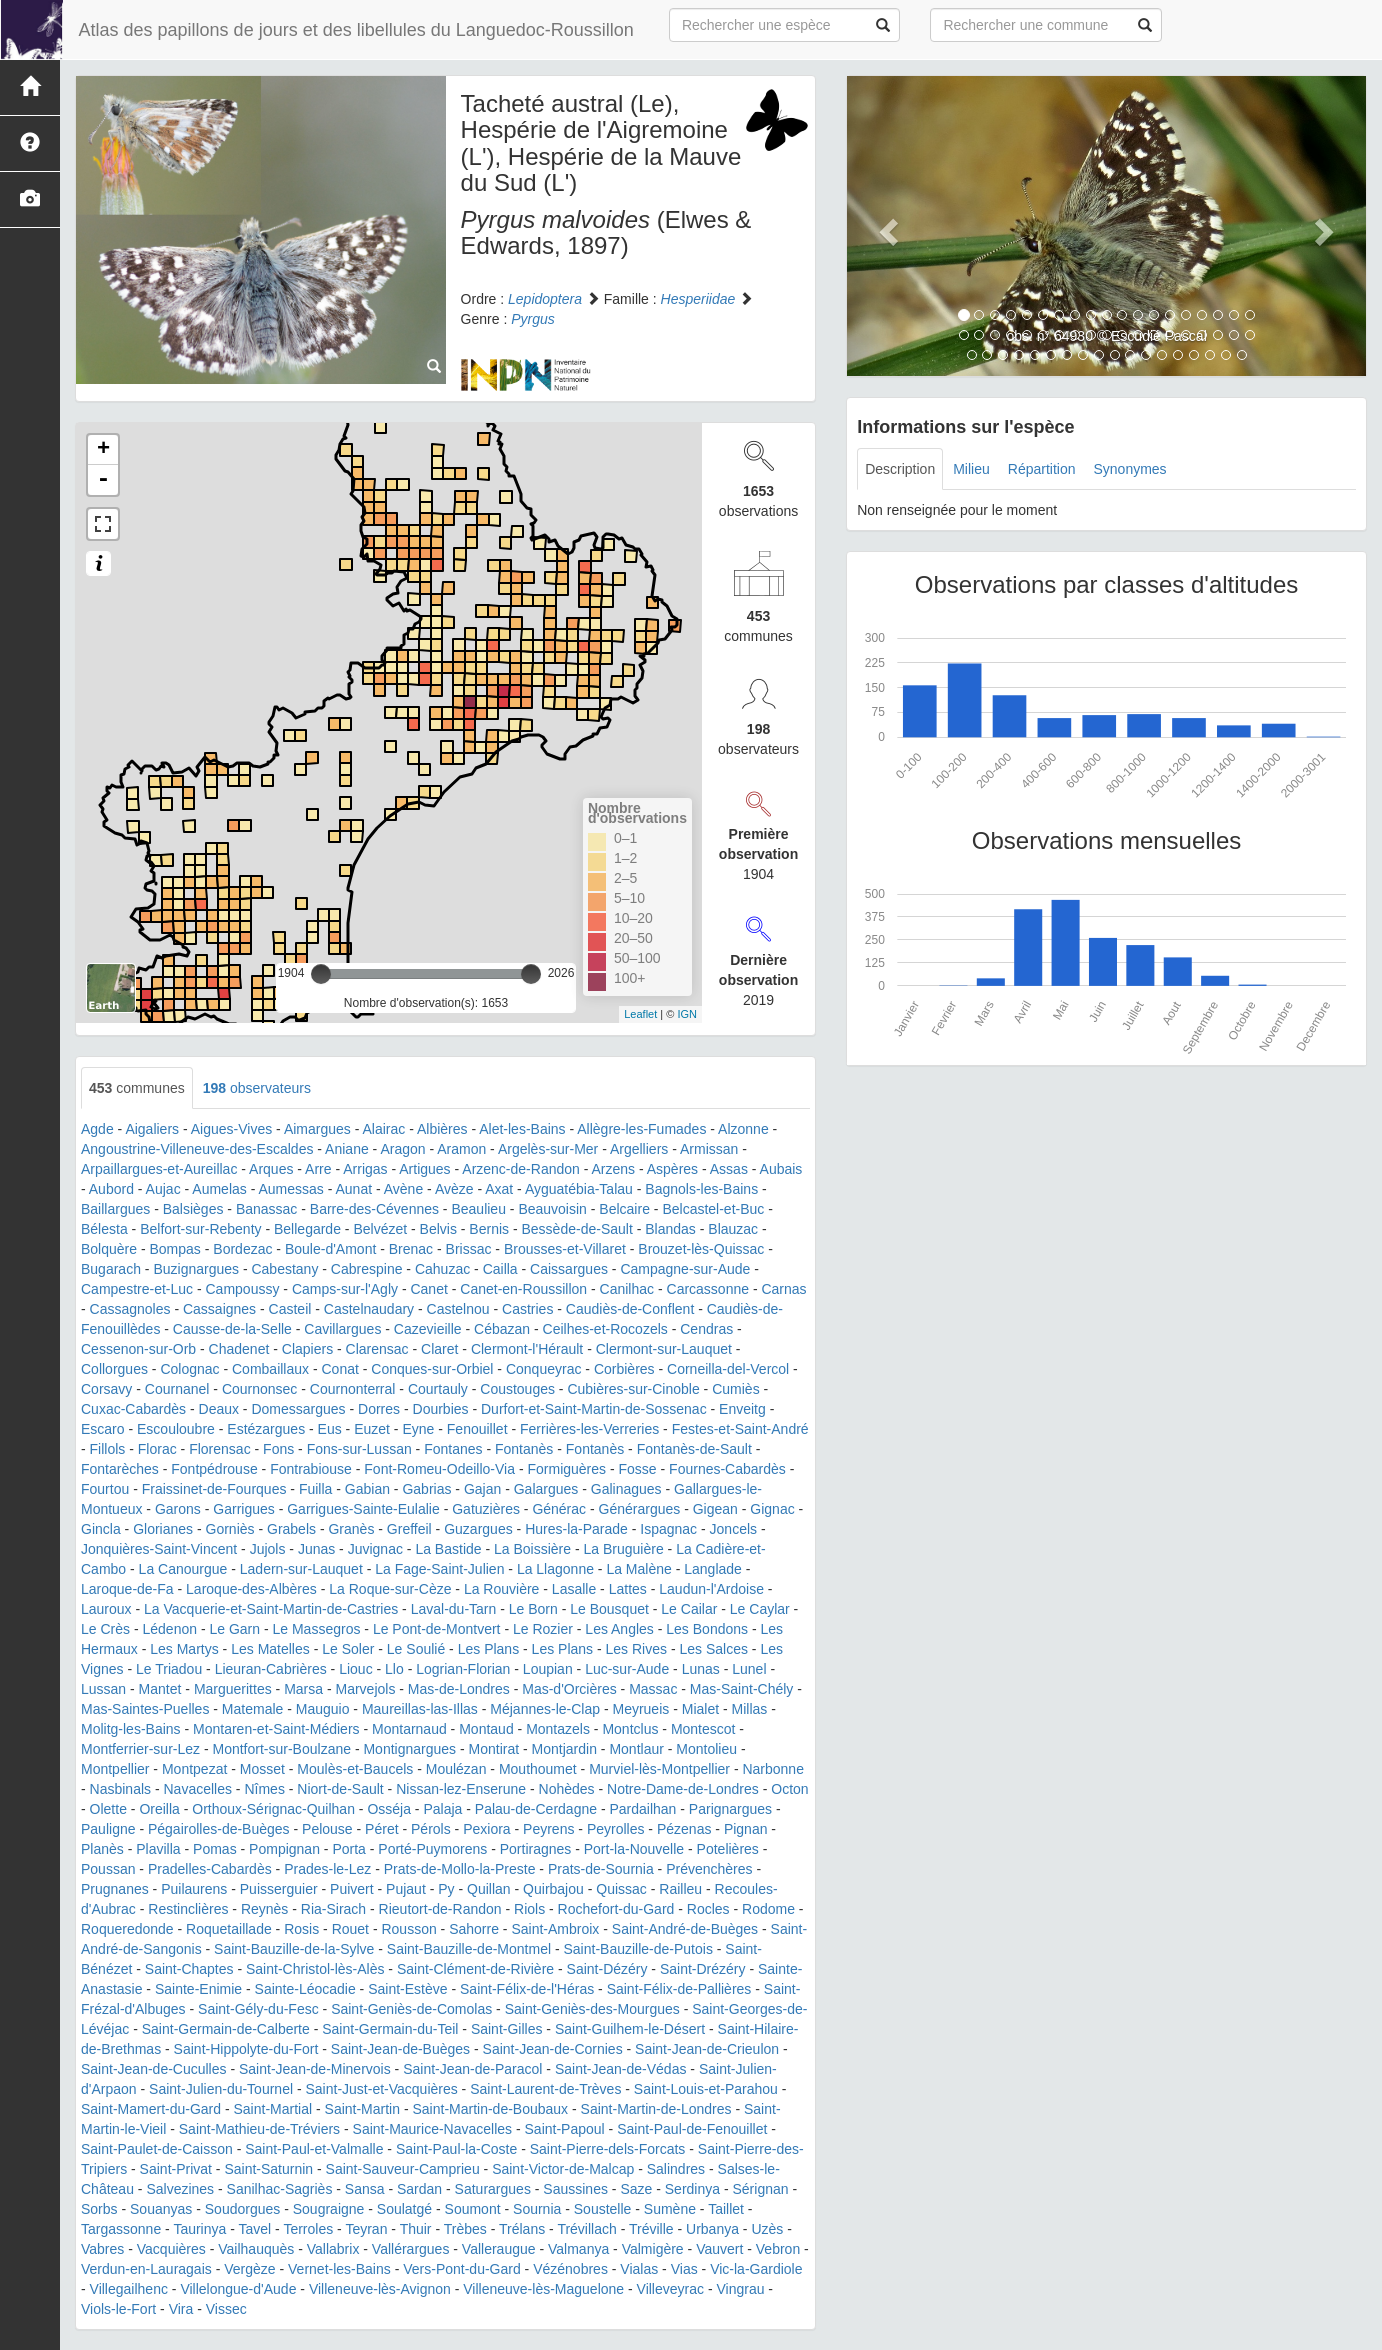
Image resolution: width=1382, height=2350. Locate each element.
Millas (750, 1709)
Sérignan (760, 2189)
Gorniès (230, 1529)
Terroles (308, 2229)
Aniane (347, 1149)
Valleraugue (499, 2249)
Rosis (301, 1929)
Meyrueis (640, 1709)
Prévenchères (709, 1869)
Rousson (408, 1929)
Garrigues (243, 1509)
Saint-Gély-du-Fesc (258, 2009)
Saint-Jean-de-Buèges (400, 2049)
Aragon (402, 1149)
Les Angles (619, 1629)
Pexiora (486, 1829)
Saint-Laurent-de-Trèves (545, 2089)
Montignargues (409, 1749)
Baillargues (115, 1209)
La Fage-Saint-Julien (439, 1569)
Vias (684, 2269)
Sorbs (99, 2209)
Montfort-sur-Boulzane (281, 1749)
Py (446, 1889)
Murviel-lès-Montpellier (659, 1769)
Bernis (489, 1229)
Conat (340, 1369)
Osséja (389, 1809)
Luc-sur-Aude (627, 1669)
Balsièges (193, 1209)
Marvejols (366, 1689)
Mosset (262, 1769)
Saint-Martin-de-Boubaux (490, 2109)
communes (137, 1088)
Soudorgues (243, 2209)
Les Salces (713, 1649)
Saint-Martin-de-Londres (656, 2109)
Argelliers (639, 1149)
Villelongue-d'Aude (238, 2289)
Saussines (575, 2189)
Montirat (494, 1749)
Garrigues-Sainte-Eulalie (363, 1509)
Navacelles (198, 1789)
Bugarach (111, 1269)
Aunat (353, 1189)
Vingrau (740, 2289)
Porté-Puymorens (432, 1849)
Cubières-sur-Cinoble (633, 1389)
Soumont (473, 2209)
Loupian (548, 1669)
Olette (108, 1809)
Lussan (103, 1689)
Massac (653, 1689)
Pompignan (284, 1849)
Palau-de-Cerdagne (536, 1809)
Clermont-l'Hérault (527, 1349)
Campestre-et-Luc (137, 1289)
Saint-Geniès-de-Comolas (411, 2009)
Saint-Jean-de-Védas (621, 2069)
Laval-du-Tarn (454, 1609)
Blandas (670, 1229)
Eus (330, 1429)
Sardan (419, 2189)
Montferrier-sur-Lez (140, 1749)
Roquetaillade (229, 1929)
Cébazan (502, 1329)
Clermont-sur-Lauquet (664, 1349)
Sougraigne (329, 2209)
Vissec (226, 2309)
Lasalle (574, 1589)
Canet (428, 1289)
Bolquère (109, 1249)
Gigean (715, 1509)
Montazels (558, 1729)
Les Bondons (707, 1629)
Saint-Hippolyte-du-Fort (246, 2049)
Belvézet (380, 1229)
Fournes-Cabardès (727, 1469)
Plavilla (158, 1849)
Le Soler (348, 1649)
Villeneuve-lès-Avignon (380, 2289)
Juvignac (375, 1549)
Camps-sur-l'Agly (345, 1289)
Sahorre (474, 1929)
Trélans (522, 2229)
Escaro (103, 1429)
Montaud (486, 1729)
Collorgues (114, 1369)
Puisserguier (279, 1889)
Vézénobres (570, 2269)
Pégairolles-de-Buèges (219, 1829)
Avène (403, 1189)
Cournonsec (260, 1389)
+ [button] (103, 450)
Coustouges (517, 1389)
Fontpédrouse (214, 1469)
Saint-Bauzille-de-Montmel (469, 1949)
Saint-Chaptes (189, 1969)
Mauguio (323, 1709)
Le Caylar (760, 1609)
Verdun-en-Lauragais (146, 2269)
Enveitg (742, 1409)
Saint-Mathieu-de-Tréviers (259, 2129)
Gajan (482, 1489)
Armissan (709, 1149)
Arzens (613, 1169)
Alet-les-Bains (522, 1129)
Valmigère (653, 2249)
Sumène (670, 2209)
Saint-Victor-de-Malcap (563, 2169)
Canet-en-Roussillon (523, 1289)
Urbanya (712, 2229)
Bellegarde (307, 1229)
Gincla (101, 1529)
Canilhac (627, 1289)
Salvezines (180, 2189)
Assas (729, 1169)
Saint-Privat (176, 2169)
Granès (351, 1529)
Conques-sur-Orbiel (432, 1369)
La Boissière (532, 1549)
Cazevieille (428, 1329)
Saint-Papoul (565, 2129)
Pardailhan (642, 1809)
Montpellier (115, 1769)
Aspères (672, 1169)
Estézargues (266, 1429)
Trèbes (465, 2229)
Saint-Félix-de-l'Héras (527, 1989)
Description (900, 469)
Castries (527, 1309)
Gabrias (426, 1489)
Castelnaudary (369, 1309)
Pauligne (108, 1829)
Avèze (454, 1189)
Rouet (350, 1929)
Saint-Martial (273, 2109)
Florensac (219, 1449)
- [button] (103, 480)
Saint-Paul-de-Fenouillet (692, 2129)
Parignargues (730, 1809)
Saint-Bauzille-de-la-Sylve (294, 1949)
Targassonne (121, 2229)
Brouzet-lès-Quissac (701, 1249)
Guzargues (478, 1529)
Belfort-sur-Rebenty (200, 1229)
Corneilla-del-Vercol (728, 1369)
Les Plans (488, 1649)
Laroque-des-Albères (251, 1589)
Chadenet (239, 1349)
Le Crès (105, 1629)
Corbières (624, 1369)
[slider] (321, 974)
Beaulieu (478, 1209)
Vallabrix (333, 2249)
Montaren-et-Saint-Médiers (276, 1729)
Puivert (352, 1889)
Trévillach (586, 2229)
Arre (318, 1169)
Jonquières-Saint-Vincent (159, 1549)
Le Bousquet (609, 1609)
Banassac (266, 1209)
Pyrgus (533, 319)
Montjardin (564, 1749)
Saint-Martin (362, 2109)
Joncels (733, 1529)
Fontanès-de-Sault (694, 1449)
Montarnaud (409, 1729)
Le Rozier (543, 1629)
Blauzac (733, 1229)
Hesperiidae (698, 299)
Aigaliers (152, 1129)
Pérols (431, 1829)
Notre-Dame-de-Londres (683, 1789)
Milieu (971, 469)
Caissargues (569, 1269)
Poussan (108, 1869)
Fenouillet (477, 1429)
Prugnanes (115, 1889)
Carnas (783, 1289)
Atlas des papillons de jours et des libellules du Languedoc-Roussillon (354, 30)
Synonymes (1129, 469)
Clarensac (377, 1349)
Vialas (639, 2269)
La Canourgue (183, 1569)
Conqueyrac (544, 1369)
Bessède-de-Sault (577, 1229)
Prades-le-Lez (327, 1869)
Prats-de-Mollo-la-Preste (460, 1869)
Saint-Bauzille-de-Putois (637, 1949)
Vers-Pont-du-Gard (462, 2269)
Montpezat (194, 1769)
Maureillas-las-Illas (420, 1709)
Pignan (746, 1829)
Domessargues (298, 1409)
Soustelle (603, 2209)
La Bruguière (624, 1549)
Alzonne (743, 1129)
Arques (271, 1169)
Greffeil (409, 1529)
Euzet (372, 1429)
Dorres (379, 1409)
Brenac (411, 1249)
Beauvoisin (552, 1209)
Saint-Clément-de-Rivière (475, 1969)
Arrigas (365, 1169)
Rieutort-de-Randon (440, 1909)
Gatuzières (486, 1509)
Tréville (651, 2229)
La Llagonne (555, 1569)
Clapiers (307, 1349)
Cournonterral (353, 1389)
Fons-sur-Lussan (359, 1449)
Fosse (638, 1469)
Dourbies (441, 1409)
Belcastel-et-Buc (713, 1209)
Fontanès (524, 1449)
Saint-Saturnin (268, 2169)
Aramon (461, 1149)
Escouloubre (176, 1429)
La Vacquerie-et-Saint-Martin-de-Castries (271, 1609)
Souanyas (161, 2209)
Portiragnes (536, 1849)
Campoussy (243, 1289)
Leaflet (640, 1014)
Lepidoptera (545, 299)
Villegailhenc (129, 2289)
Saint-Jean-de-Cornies (553, 2049)
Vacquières (171, 2249)
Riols (529, 1909)
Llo (394, 1669)
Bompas (175, 1249)
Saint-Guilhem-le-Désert (630, 2029)
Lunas (701, 1669)
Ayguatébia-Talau (579, 1189)
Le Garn (234, 1629)
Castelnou (458, 1309)
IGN (687, 1014)
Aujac (163, 1189)
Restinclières (188, 1909)
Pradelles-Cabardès (210, 1869)
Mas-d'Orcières (569, 1689)
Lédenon (169, 1629)
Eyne (418, 1429)
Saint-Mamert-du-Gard (151, 2109)
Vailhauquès (256, 2249)
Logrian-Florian (463, 1669)
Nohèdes (567, 1789)
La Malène (638, 1569)
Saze (636, 2189)
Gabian (367, 1489)
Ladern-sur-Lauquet (301, 1569)
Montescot (703, 1729)
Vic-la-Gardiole (756, 2269)
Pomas (215, 1849)
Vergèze (249, 2269)
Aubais (781, 1169)
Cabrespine (367, 1269)
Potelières (728, 1849)
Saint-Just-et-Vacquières (381, 2089)
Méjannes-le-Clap (545, 1709)
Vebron (778, 2249)
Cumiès (735, 1389)
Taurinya (199, 2229)
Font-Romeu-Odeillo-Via (439, 1469)
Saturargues (493, 2189)
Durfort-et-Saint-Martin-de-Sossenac (594, 1409)
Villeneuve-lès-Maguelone (543, 2289)
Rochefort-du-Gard (616, 1909)
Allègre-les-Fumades (641, 1129)
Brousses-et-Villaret (565, 1249)
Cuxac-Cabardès (133, 1409)
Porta (348, 1849)
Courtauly (438, 1389)
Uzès (767, 2229)
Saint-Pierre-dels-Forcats (608, 2149)
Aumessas (290, 1189)
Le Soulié (416, 1649)
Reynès (264, 1909)
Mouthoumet (538, 1769)
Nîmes (264, 1789)
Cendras (706, 1329)
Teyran (366, 2229)
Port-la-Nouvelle (634, 1849)
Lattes (628, 1589)
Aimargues (317, 1129)
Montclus (630, 1729)
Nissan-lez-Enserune (461, 1789)
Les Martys (184, 1649)
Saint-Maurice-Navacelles (433, 2129)
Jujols (268, 1549)
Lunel (749, 1669)
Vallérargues (411, 2249)
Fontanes (453, 1449)
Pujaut (406, 1889)
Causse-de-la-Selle (232, 1329)
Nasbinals (120, 1789)
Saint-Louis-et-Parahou (706, 2089)
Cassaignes (219, 1309)
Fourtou (105, 1489)
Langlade (713, 1569)
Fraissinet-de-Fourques (214, 1489)
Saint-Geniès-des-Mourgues (592, 2009)
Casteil (290, 1309)
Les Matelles (270, 1649)
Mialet (700, 1709)
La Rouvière (502, 1589)
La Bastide (448, 1549)
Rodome (768, 1909)
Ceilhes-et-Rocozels (605, 1329)
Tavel (255, 2229)
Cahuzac (442, 1269)
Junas (316, 1549)
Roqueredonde (127, 1929)
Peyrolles (616, 1829)
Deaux (219, 1409)
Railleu (680, 1889)
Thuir (416, 2229)
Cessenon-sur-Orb (138, 1349)
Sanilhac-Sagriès (280, 2189)
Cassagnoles (130, 1309)
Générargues (640, 1509)
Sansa (365, 2189)
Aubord (111, 1189)
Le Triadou (169, 1669)
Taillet (726, 2209)
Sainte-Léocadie (305, 1989)
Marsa (303, 1689)
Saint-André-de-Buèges (685, 1929)
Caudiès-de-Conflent (630, 1309)
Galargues (546, 1489)
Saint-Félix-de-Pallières (679, 1989)
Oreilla (159, 1809)
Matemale (252, 1709)
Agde (97, 1129)
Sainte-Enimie (198, 1989)
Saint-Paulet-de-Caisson (157, 2149)
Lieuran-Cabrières (271, 1669)
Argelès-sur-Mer (548, 1149)
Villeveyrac (670, 2289)
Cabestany (284, 1269)
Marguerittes (233, 1689)
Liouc (355, 1669)
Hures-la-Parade (576, 1529)
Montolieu (706, 1749)
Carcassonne (708, 1289)
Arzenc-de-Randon (521, 1169)
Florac (157, 1449)
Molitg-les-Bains (131, 1729)
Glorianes (163, 1529)
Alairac (383, 1129)
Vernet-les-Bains (339, 2269)
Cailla (500, 1269)
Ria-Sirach (333, 1909)
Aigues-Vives (231, 1129)
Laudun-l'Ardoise (711, 1589)
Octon (789, 1789)
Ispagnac (668, 1529)
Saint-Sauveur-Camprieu (403, 2169)
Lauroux (106, 1609)
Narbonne (773, 1769)
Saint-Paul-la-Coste (456, 2149)
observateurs (257, 1088)
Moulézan (456, 1769)
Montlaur (636, 1749)
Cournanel (177, 1389)
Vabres (102, 2249)
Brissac (469, 1249)
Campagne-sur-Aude (685, 1269)
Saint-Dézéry (607, 1969)
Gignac (772, 1509)
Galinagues (626, 1489)
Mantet (160, 1689)
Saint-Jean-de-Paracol (472, 2069)
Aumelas (219, 1189)
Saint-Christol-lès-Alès (315, 1969)
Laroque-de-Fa (127, 1589)
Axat (499, 1189)
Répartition (1042, 469)
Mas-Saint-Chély (741, 1689)
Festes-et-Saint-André (740, 1429)
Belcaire (624, 1209)
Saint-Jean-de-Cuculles (154, 2069)
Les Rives (636, 1649)
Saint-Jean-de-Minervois (315, 2069)
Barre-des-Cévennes (374, 1209)
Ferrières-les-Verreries (589, 1429)
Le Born (533, 1609)
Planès (102, 1849)
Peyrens (548, 1829)
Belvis (438, 1229)
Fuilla (315, 1489)
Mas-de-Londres (459, 1689)
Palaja (442, 1809)
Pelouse (327, 1829)
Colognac (189, 1369)
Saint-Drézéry (703, 1969)
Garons (178, 1509)
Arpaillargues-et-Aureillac (159, 1169)
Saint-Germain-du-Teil (390, 2029)
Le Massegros (317, 1629)
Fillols (108, 1449)
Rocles (708, 1909)
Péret (381, 1829)
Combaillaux (270, 1369)
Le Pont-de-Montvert (437, 1629)
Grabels (291, 1529)
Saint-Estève (407, 1989)
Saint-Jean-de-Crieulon (707, 2049)
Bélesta (104, 1229)
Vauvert (719, 2249)
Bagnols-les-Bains (701, 1189)
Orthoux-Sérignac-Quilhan (273, 1809)
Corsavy (106, 1389)
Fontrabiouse (311, 1469)
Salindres (676, 2169)
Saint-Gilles (507, 2029)
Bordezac (242, 1249)
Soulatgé (404, 2209)
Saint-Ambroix (555, 1929)
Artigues (424, 1169)
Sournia (537, 2209)
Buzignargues (196, 1269)
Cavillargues (342, 1329)
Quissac (621, 1889)
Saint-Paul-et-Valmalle (314, 2149)
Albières (442, 1129)
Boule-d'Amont (330, 1249)
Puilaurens (194, 1889)
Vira (181, 2309)
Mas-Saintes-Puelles (145, 1709)
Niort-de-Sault (340, 1789)
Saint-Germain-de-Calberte (226, 2029)
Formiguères (566, 1469)
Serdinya (692, 2189)
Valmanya (578, 2249)
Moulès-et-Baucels (355, 1769)
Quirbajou (553, 1889)
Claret (439, 1349)
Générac (559, 1509)
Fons (278, 1449)
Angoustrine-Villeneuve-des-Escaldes (197, 1149)
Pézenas (684, 1829)
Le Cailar (689, 1609)
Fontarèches (120, 1469)
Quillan (489, 1889)
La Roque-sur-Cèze (390, 1589)
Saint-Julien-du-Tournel (221, 2089)
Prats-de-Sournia (601, 1869)
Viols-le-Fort (118, 2309)
